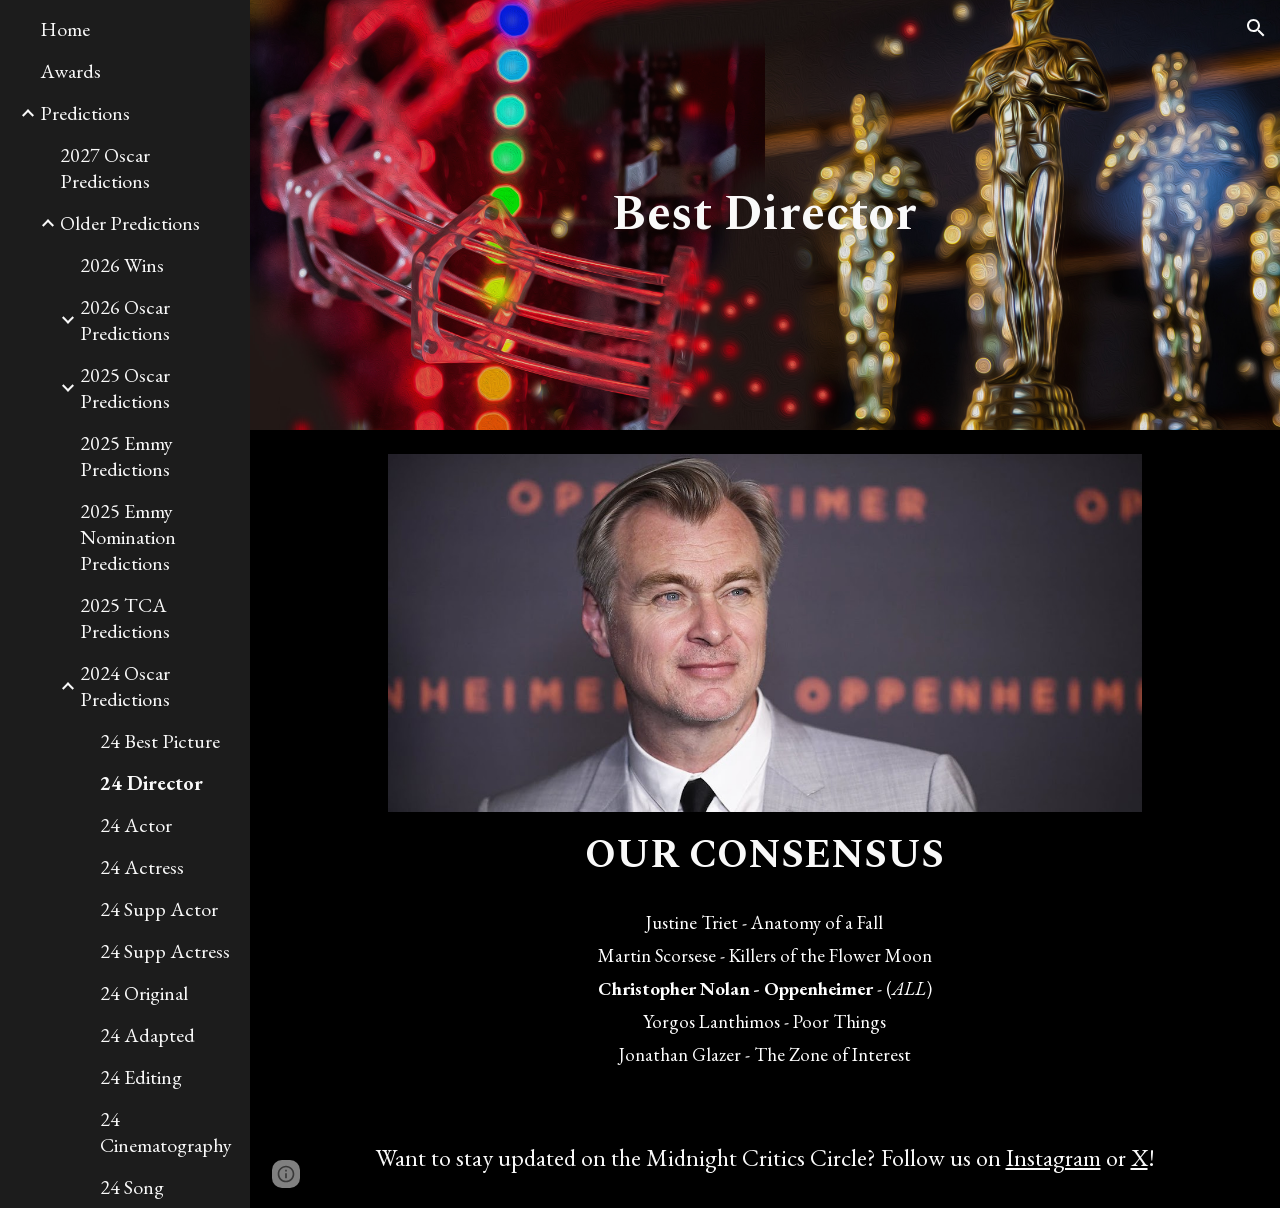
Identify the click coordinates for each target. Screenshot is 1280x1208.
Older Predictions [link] (130, 223)
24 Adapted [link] (147, 1035)
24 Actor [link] (136, 825)
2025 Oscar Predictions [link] (125, 388)
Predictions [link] (85, 113)
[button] (1256, 28)
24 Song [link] (132, 1187)
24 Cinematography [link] (166, 1132)
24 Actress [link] (142, 867)
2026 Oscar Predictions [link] (125, 320)
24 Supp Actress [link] (165, 951)
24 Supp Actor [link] (159, 909)
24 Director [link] (151, 783)
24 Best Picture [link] (160, 741)
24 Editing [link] (141, 1077)
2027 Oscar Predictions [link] (105, 168)
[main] (764, 215)
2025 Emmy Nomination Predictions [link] (128, 537)
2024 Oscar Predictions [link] (125, 686)
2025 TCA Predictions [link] (125, 618)
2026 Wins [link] (122, 265)
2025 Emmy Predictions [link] (126, 456)
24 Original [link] (144, 993)
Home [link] (65, 29)
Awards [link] (70, 71)
